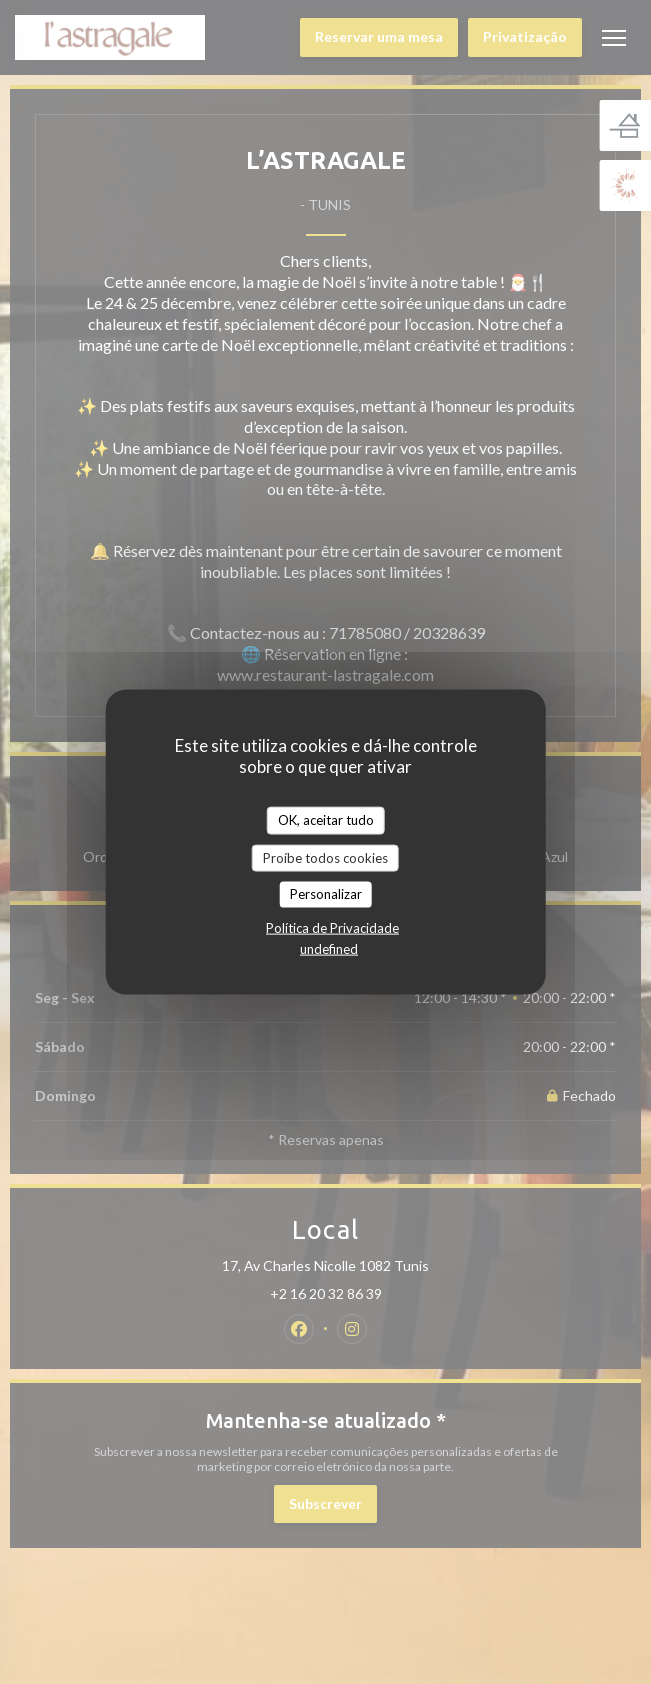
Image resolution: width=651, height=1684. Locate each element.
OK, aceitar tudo (326, 820)
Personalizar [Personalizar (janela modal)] (326, 894)
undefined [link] (329, 948)
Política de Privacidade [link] (332, 927)
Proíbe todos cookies (325, 857)
